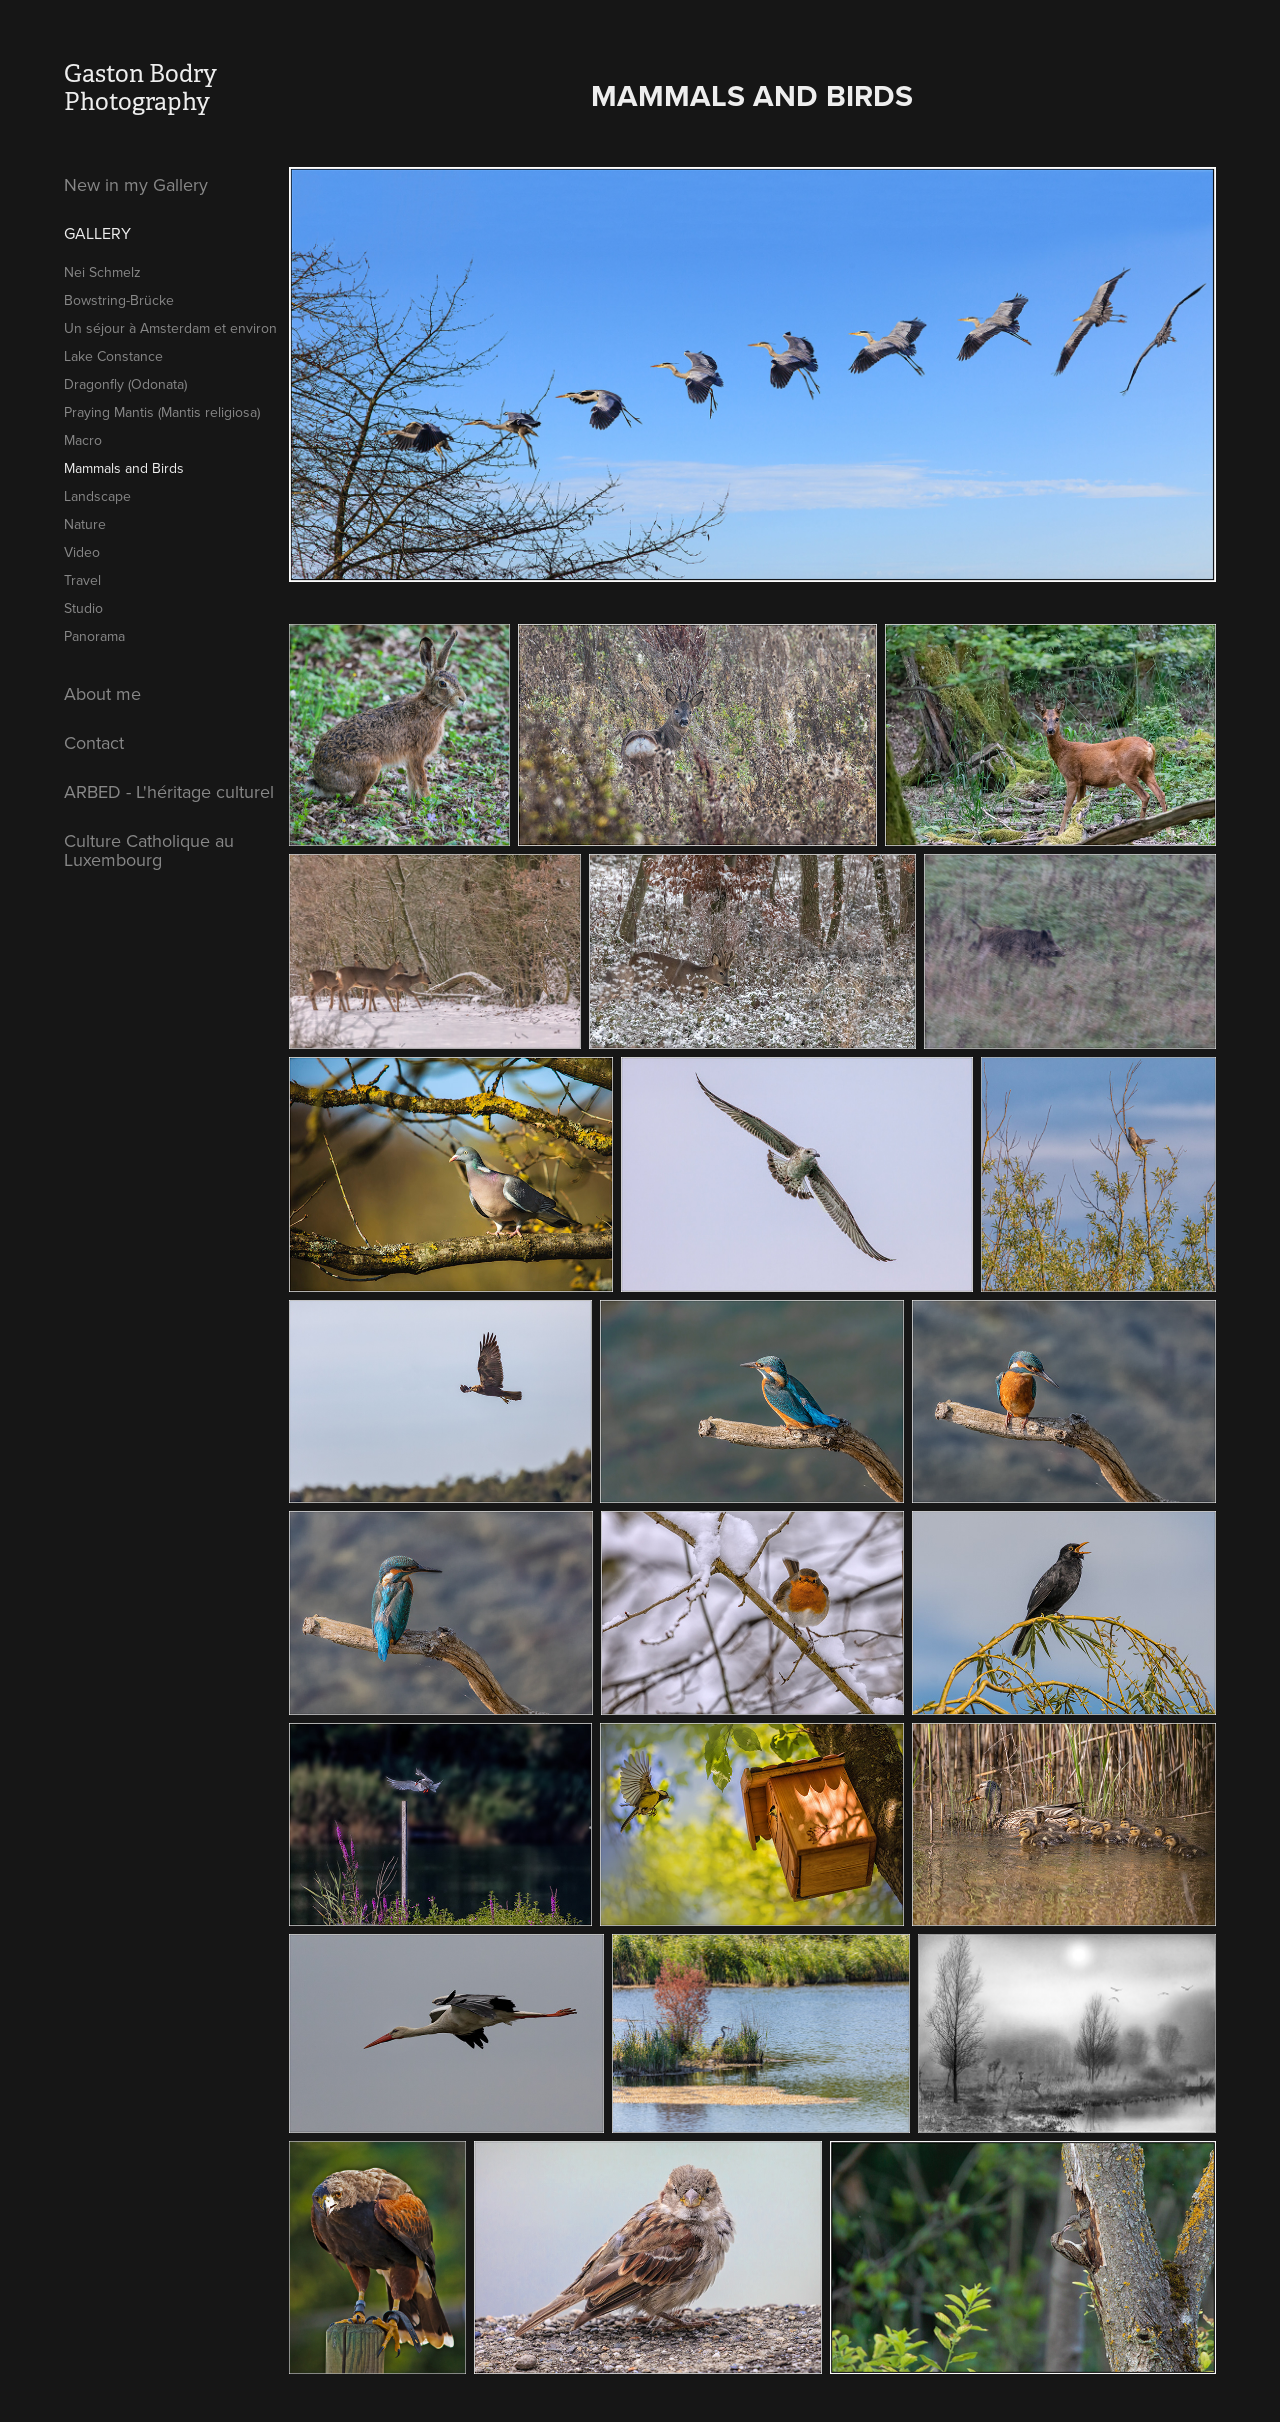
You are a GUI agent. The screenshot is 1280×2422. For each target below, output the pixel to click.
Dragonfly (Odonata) (125, 384)
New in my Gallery (136, 184)
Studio (83, 608)
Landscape (97, 496)
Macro (83, 440)
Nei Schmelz (102, 272)
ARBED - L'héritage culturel (169, 791)
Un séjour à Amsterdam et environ (170, 328)
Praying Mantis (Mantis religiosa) (162, 412)
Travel (82, 580)
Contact (94, 742)
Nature (85, 524)
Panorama (94, 636)
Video (82, 552)
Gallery (97, 233)
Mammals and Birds (124, 468)
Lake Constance (113, 356)
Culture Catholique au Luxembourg (149, 850)
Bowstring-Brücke (119, 300)
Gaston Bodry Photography (143, 88)
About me (102, 693)
